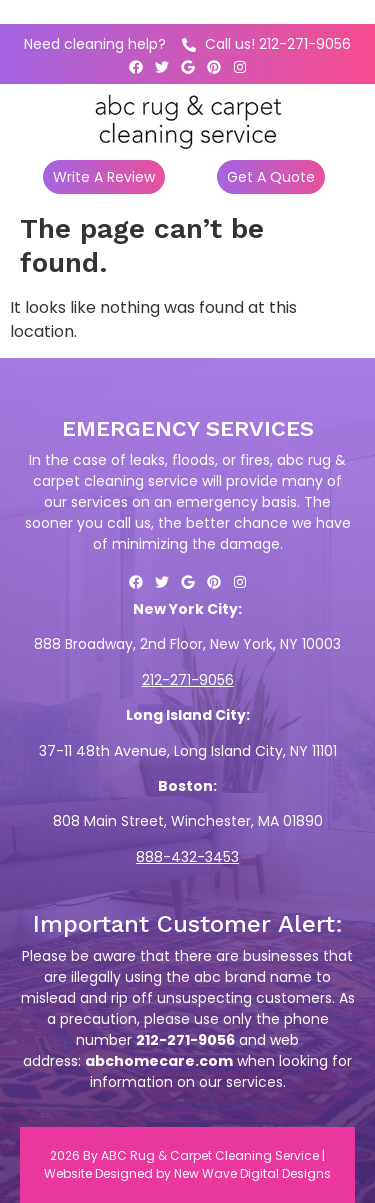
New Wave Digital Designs (252, 1173)
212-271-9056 (188, 680)
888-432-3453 (187, 857)
